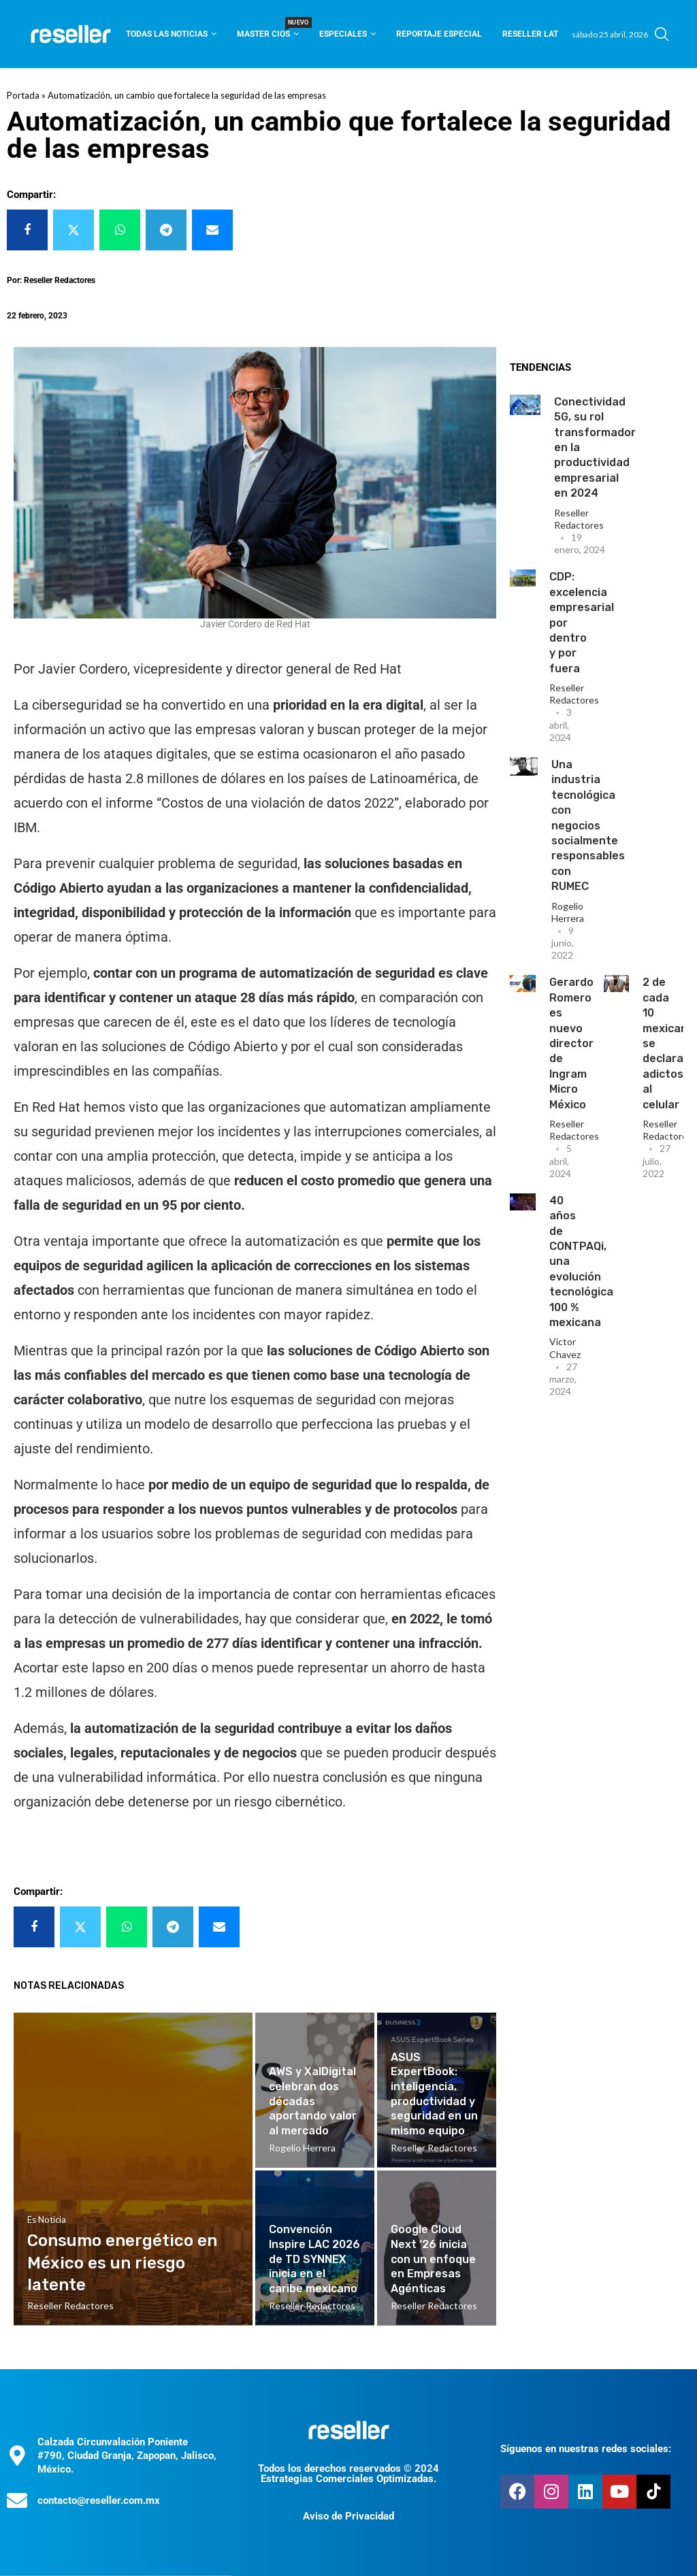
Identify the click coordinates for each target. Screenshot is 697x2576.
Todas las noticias (167, 34)
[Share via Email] (212, 230)
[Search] (661, 34)
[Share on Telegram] (166, 230)
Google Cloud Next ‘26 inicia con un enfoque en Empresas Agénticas (433, 2258)
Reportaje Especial (439, 34)
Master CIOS (268, 29)
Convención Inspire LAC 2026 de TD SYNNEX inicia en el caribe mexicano (314, 2258)
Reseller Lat (530, 34)
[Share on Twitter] (73, 230)
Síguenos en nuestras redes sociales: (585, 2449)
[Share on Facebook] (27, 230)
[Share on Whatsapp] (119, 230)
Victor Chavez (565, 1347)
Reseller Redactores (579, 519)
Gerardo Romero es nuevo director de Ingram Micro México (571, 1043)
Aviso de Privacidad (348, 2516)
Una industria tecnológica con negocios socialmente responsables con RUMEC (588, 825)
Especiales (343, 34)
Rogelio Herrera (567, 912)
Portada (23, 95)
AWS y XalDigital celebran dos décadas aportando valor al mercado (313, 2100)
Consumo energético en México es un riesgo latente (122, 2262)
